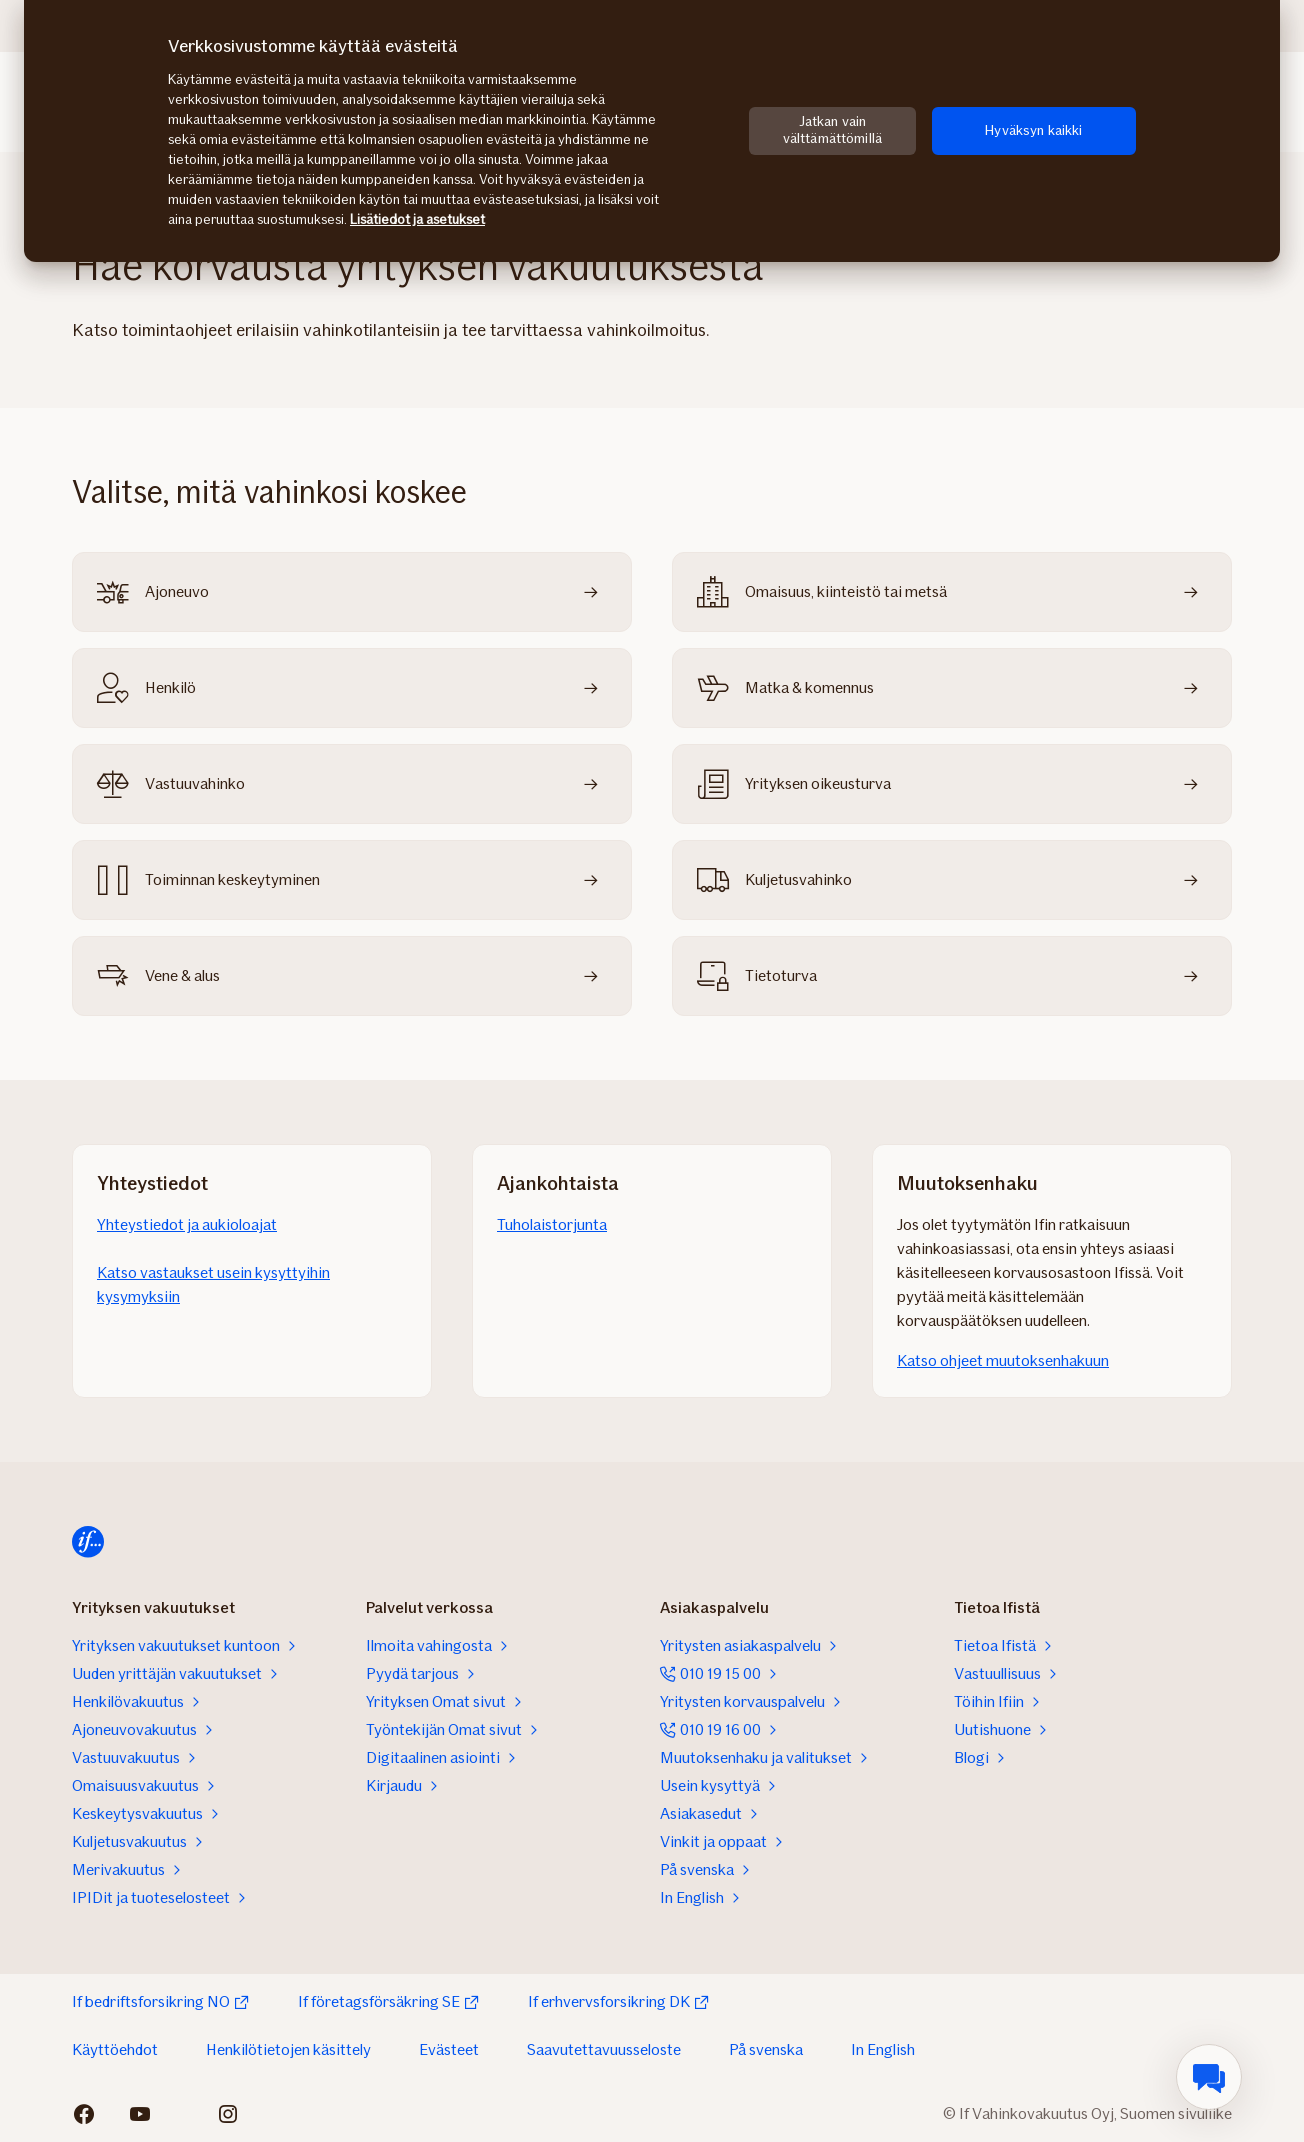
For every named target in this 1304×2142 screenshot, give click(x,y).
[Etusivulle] (88, 1542)
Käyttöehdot (115, 2049)
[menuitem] (1209, 2077)
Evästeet (449, 2049)
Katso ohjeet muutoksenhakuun (1003, 1360)
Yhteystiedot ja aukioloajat (187, 1224)
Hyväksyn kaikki (1033, 130)
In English (883, 2049)
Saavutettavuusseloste (604, 2049)
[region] (652, 131)
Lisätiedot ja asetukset (417, 219)
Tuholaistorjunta (552, 1224)
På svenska (766, 2049)
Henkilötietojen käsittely (288, 2049)
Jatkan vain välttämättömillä (832, 130)
